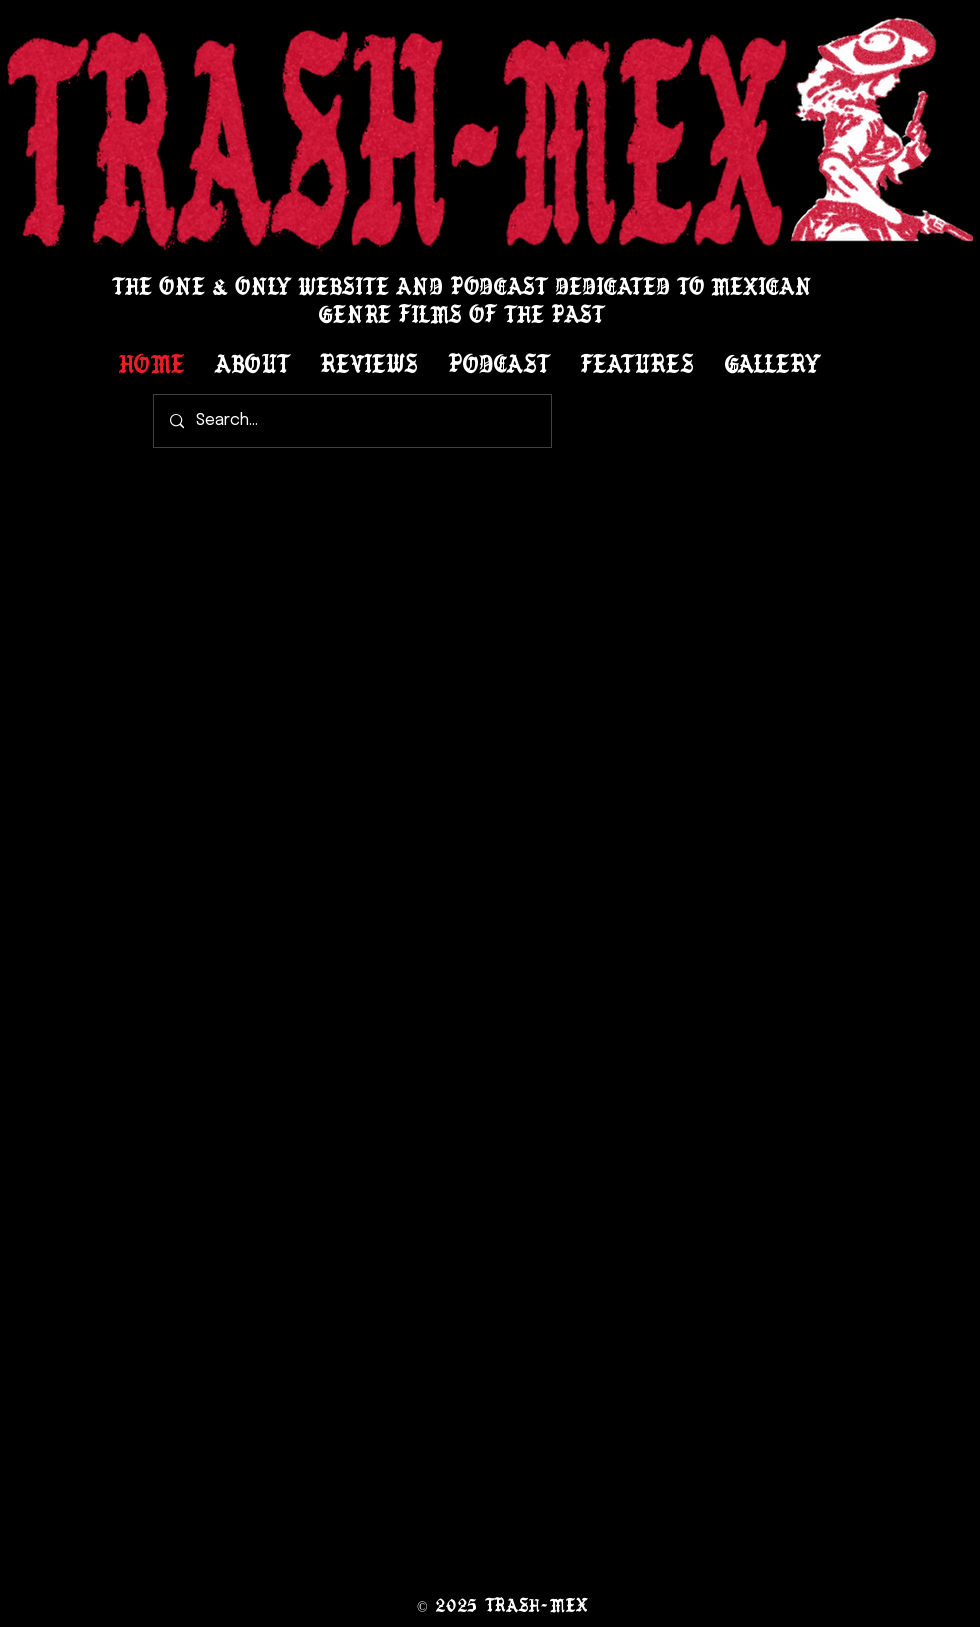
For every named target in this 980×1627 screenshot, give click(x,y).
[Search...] (352, 421)
